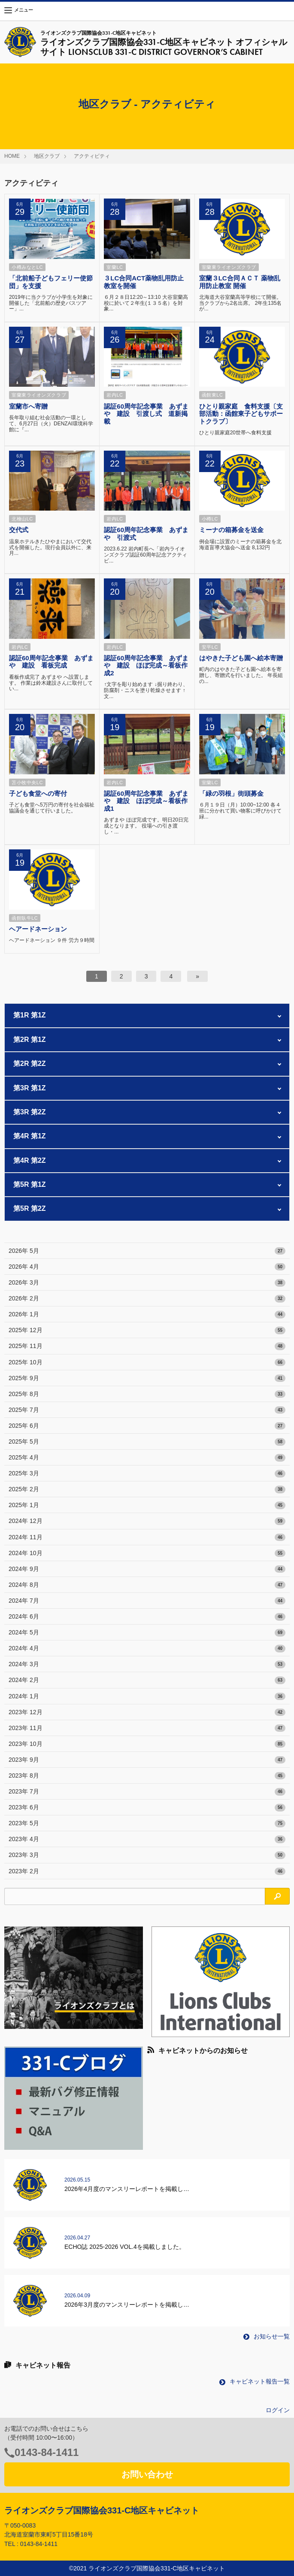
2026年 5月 (147, 1251)
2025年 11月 (147, 1346)
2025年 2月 (147, 1489)
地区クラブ (47, 156)
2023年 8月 (147, 1776)
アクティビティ (92, 156)
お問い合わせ (147, 2474)
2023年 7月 (147, 1792)
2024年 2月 (147, 1680)
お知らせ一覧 (266, 2336)
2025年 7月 (147, 1410)
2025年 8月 (147, 1394)
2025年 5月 (147, 1442)
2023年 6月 (147, 1808)
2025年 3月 (147, 1474)
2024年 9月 (147, 1569)
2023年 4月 (147, 1839)
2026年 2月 (147, 1299)
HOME (12, 156)
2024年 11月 (147, 1537)
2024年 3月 (147, 1664)
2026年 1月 (147, 1314)
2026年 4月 (147, 1267)
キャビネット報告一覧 (254, 2381)
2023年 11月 (147, 1728)
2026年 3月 (147, 1283)
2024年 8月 (147, 1585)
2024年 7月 (147, 1601)
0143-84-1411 (47, 2452)
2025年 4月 (147, 1458)
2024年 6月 (147, 1617)
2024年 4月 (147, 1648)
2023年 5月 (147, 1823)
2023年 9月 (147, 1760)
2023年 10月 (147, 1744)
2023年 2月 (147, 1871)
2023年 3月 (147, 1855)
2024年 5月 (147, 1633)
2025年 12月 (147, 1330)
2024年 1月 (147, 1696)
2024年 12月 (147, 1521)
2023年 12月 (147, 1712)
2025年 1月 (147, 1505)
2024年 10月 (147, 1553)
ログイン (278, 2410)
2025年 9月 (147, 1378)
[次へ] (197, 976)
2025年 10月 (147, 1362)
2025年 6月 (147, 1426)
